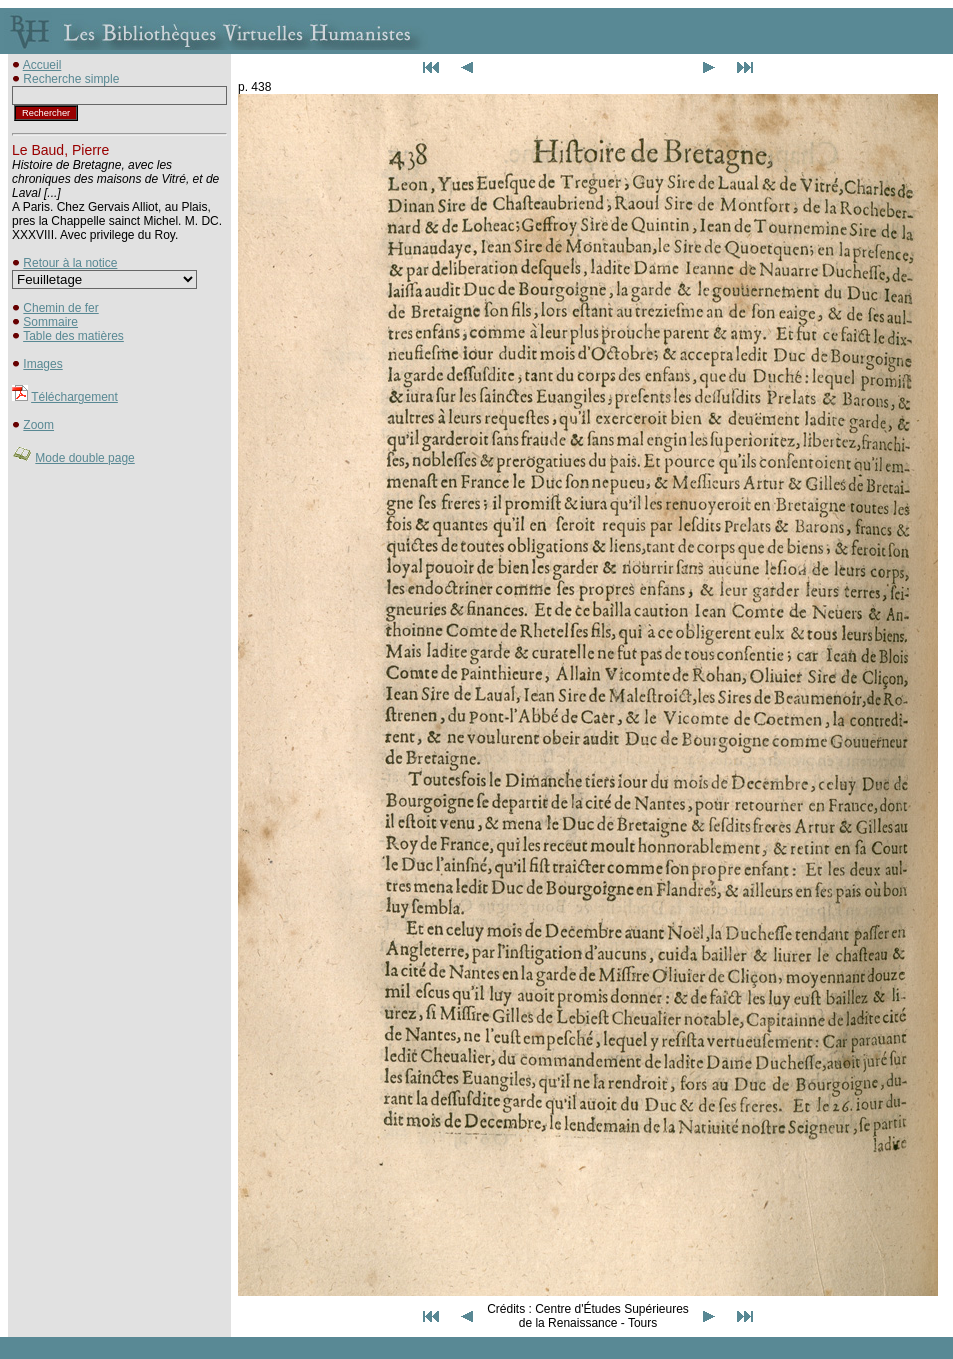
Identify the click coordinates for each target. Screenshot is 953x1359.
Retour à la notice (70, 263)
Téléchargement (74, 397)
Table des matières (73, 336)
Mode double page (84, 458)
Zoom (38, 425)
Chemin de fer (60, 308)
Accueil (42, 65)
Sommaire (50, 322)
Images (42, 364)
